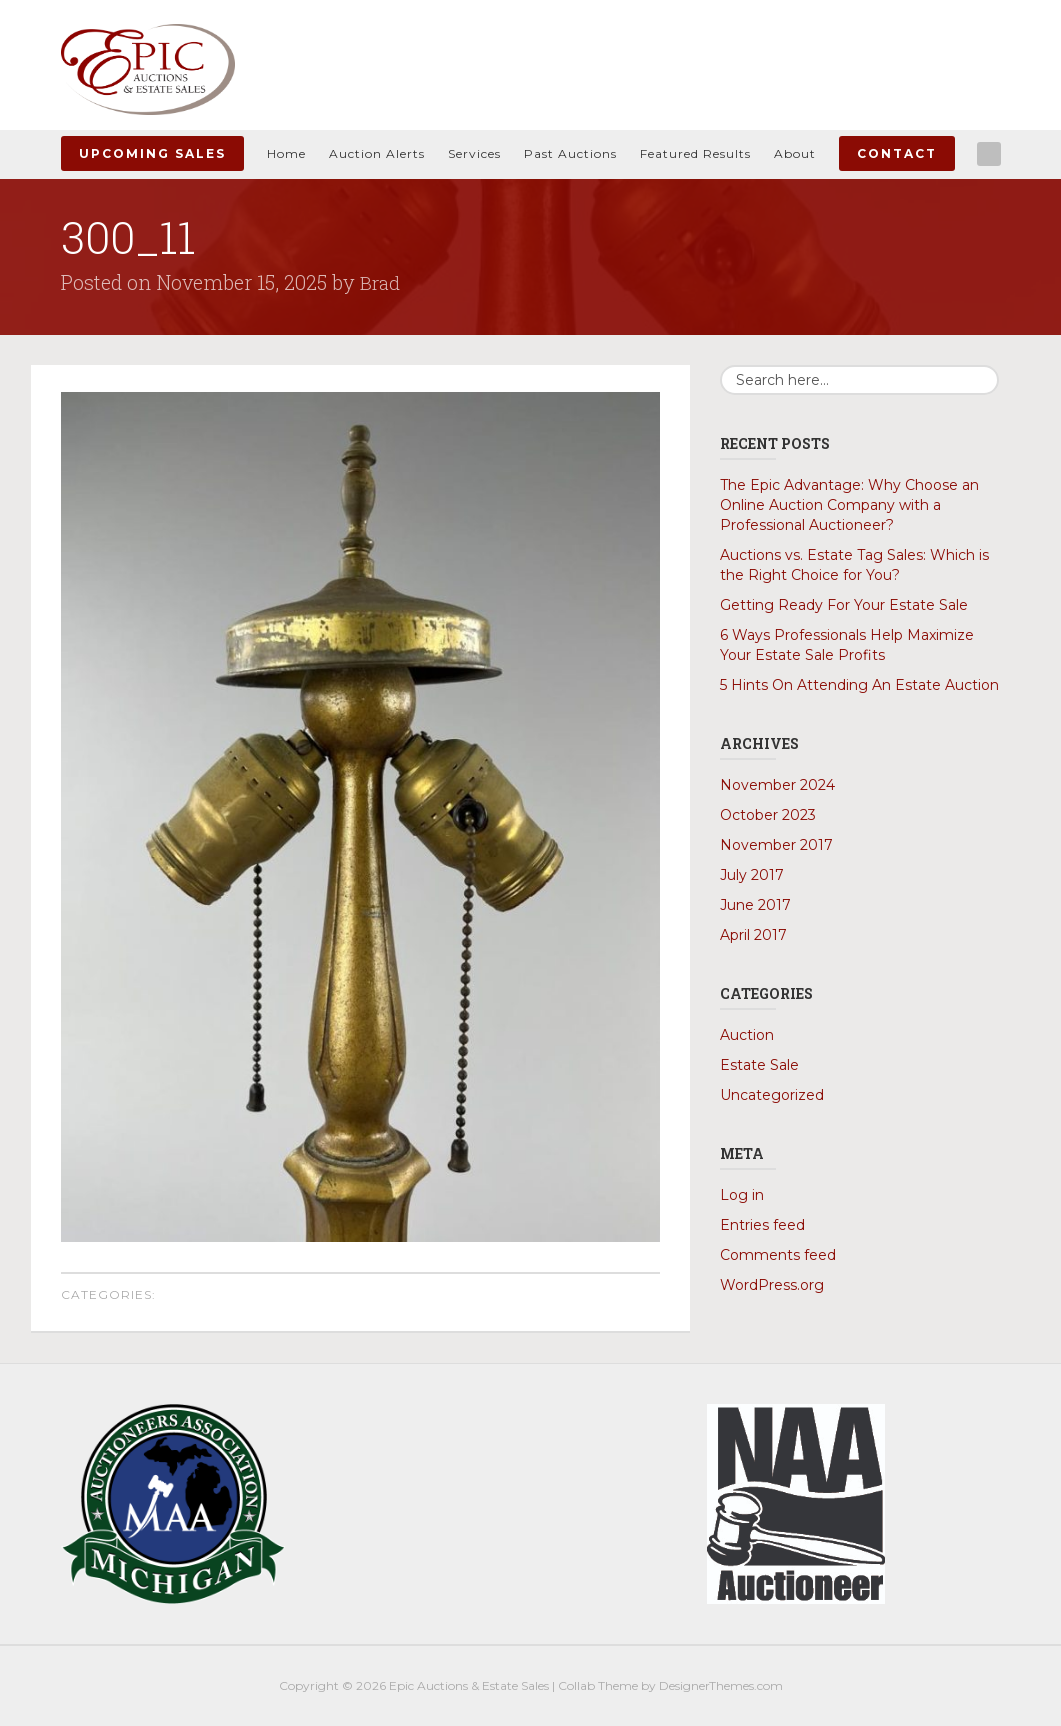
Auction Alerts (377, 153)
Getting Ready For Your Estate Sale (844, 605)
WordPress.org (772, 1285)
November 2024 (777, 785)
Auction (747, 1035)
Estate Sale (759, 1065)
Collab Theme (598, 1685)
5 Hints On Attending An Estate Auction (859, 685)
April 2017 (753, 935)
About (795, 153)
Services (474, 153)
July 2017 (752, 875)
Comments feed (778, 1255)
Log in (742, 1195)
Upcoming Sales (152, 153)
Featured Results (695, 153)
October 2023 (768, 815)
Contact (897, 153)
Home (286, 153)
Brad (381, 282)
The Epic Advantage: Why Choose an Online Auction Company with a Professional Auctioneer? (849, 505)
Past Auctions (570, 153)
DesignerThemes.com (721, 1685)
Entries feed (762, 1225)
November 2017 (776, 845)
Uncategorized (772, 1095)
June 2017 (755, 905)
